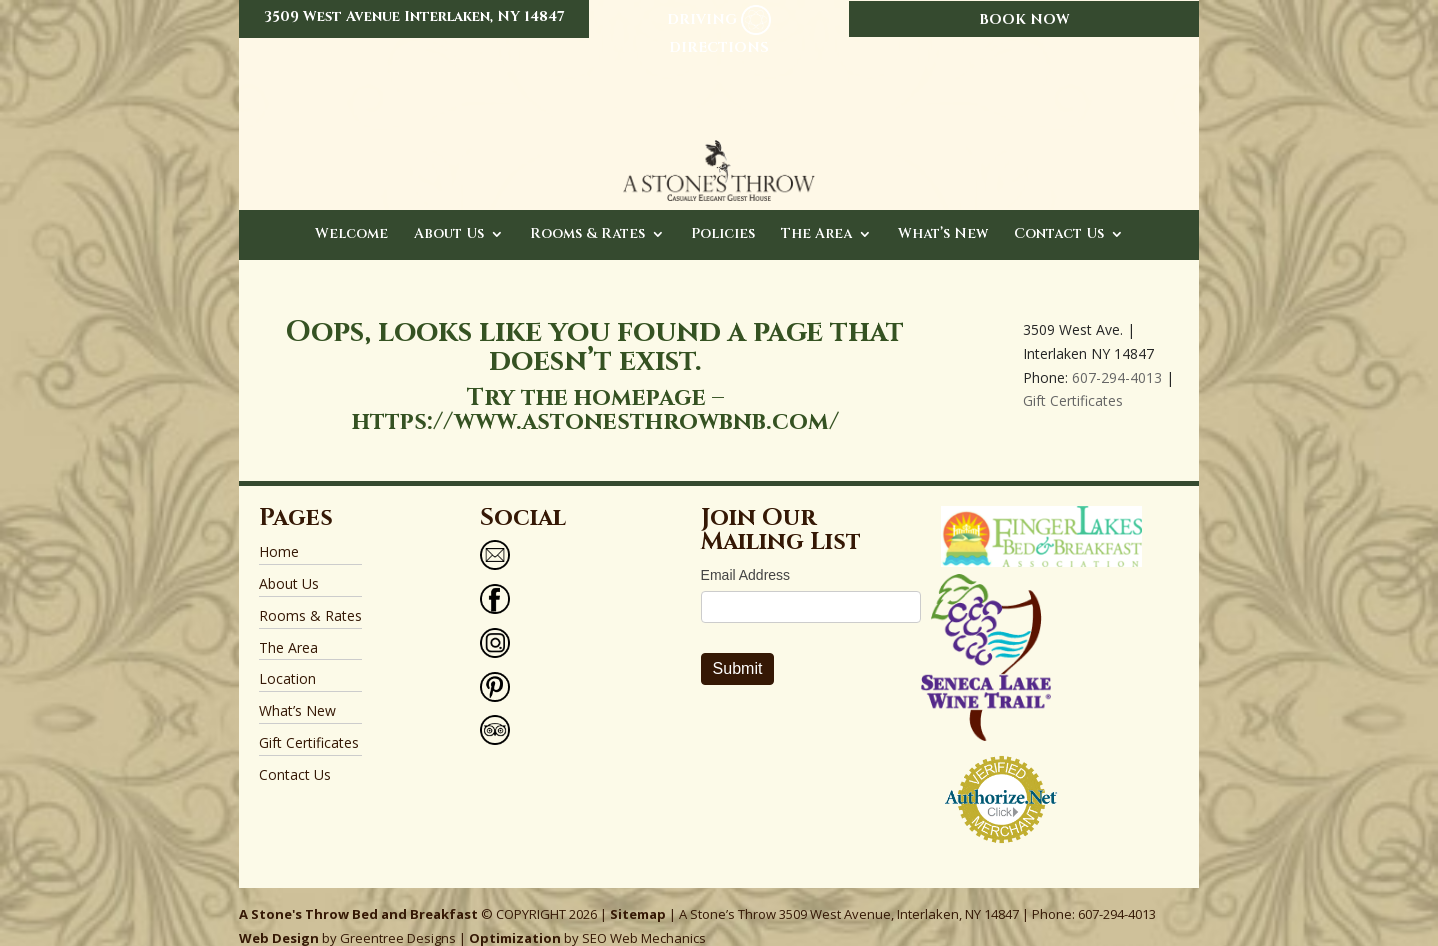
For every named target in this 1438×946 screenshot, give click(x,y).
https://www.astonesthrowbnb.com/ (595, 402)
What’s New (943, 215)
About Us (449, 215)
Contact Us (1059, 215)
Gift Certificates (1073, 380)
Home (279, 531)
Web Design (279, 918)
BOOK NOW (1024, 19)
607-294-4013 (1117, 357)
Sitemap (638, 894)
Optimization (515, 918)
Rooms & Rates (587, 215)
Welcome (351, 215)
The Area (816, 215)
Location (287, 658)
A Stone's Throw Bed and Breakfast (358, 894)
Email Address (745, 555)
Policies (723, 215)
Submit (738, 648)
